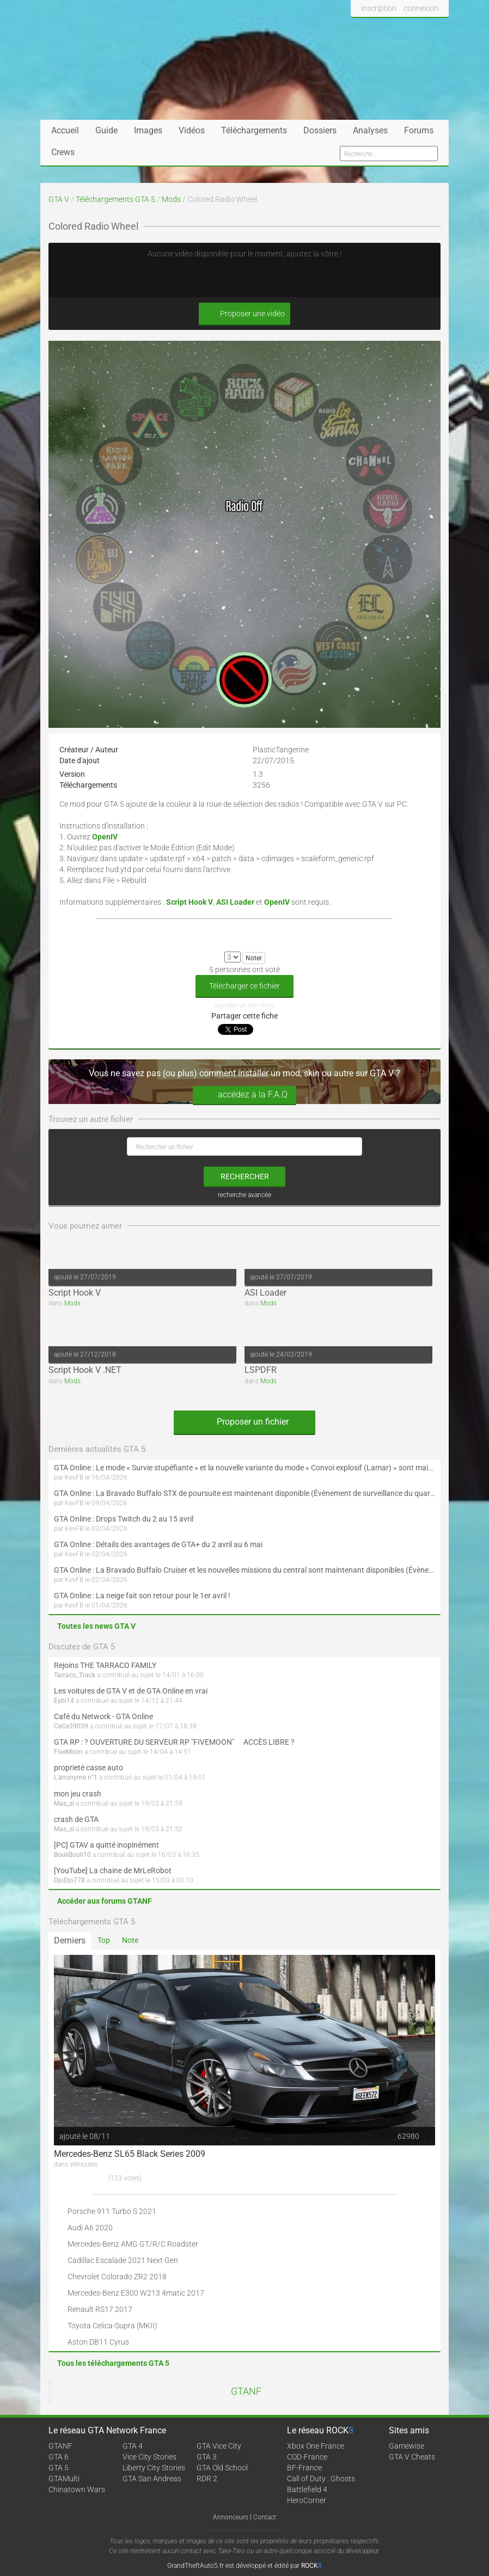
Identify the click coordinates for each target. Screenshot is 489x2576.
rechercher (245, 1176)
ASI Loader (265, 1292)
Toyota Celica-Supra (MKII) (112, 2325)
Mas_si (64, 1803)
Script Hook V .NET (84, 1370)
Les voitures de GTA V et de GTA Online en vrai (130, 1690)
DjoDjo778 (69, 1880)
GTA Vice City (219, 2446)
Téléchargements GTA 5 (115, 199)
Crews (63, 152)
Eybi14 (64, 1700)
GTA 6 (58, 2456)
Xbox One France (315, 2446)
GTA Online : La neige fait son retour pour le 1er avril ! (142, 1595)
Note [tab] (130, 1940)
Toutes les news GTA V (96, 1626)
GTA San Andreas (152, 2478)
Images (148, 130)
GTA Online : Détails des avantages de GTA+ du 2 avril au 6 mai (158, 1544)
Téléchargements (254, 130)
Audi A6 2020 (90, 2227)
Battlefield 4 (307, 2489)
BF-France (304, 2467)
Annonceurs (230, 2517)
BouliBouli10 (72, 1855)
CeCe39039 (71, 1726)
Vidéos (192, 130)
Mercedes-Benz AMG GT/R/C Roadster (133, 2244)
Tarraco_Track (74, 1675)
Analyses (370, 130)
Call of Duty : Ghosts (321, 2478)
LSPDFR (260, 1370)
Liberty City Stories (154, 2467)
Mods (171, 199)
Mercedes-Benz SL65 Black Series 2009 (129, 2154)
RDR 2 (207, 2478)
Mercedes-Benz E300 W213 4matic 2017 (136, 2293)
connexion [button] (421, 8)
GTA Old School (222, 2467)
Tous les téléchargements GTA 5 (113, 2363)
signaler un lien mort (244, 1005)
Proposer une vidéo (244, 313)
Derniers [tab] (69, 1940)
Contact (264, 2517)
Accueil (65, 130)
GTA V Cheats (412, 2456)
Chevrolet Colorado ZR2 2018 (117, 2276)
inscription (378, 8)
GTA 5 (58, 2467)
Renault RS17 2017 (100, 2309)
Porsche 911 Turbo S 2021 (112, 2211)
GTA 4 (133, 2446)
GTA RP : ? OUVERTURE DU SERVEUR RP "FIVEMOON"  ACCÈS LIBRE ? (174, 1742)
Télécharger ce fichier (244, 986)
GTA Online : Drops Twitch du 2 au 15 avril (123, 1518)
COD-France (307, 2456)
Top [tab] (103, 1940)
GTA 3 (207, 2456)
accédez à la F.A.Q (244, 1095)
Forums (418, 130)
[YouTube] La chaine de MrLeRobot (113, 1870)
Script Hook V (74, 1292)
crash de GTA (76, 1819)
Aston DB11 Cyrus (98, 2342)
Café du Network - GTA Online (103, 1716)
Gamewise (406, 2446)
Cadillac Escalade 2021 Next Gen (123, 2260)
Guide (106, 130)
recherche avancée (244, 1195)
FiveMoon (68, 1752)
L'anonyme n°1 (75, 1777)
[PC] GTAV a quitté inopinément (106, 1845)
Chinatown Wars (76, 2489)
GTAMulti (64, 2478)
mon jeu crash (77, 1793)
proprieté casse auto (88, 1767)
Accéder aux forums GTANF (104, 1901)
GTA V (58, 199)
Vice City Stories (149, 2456)
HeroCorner (306, 2500)
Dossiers (320, 130)
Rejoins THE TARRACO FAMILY (105, 1665)
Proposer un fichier (244, 1421)
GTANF (246, 2391)
